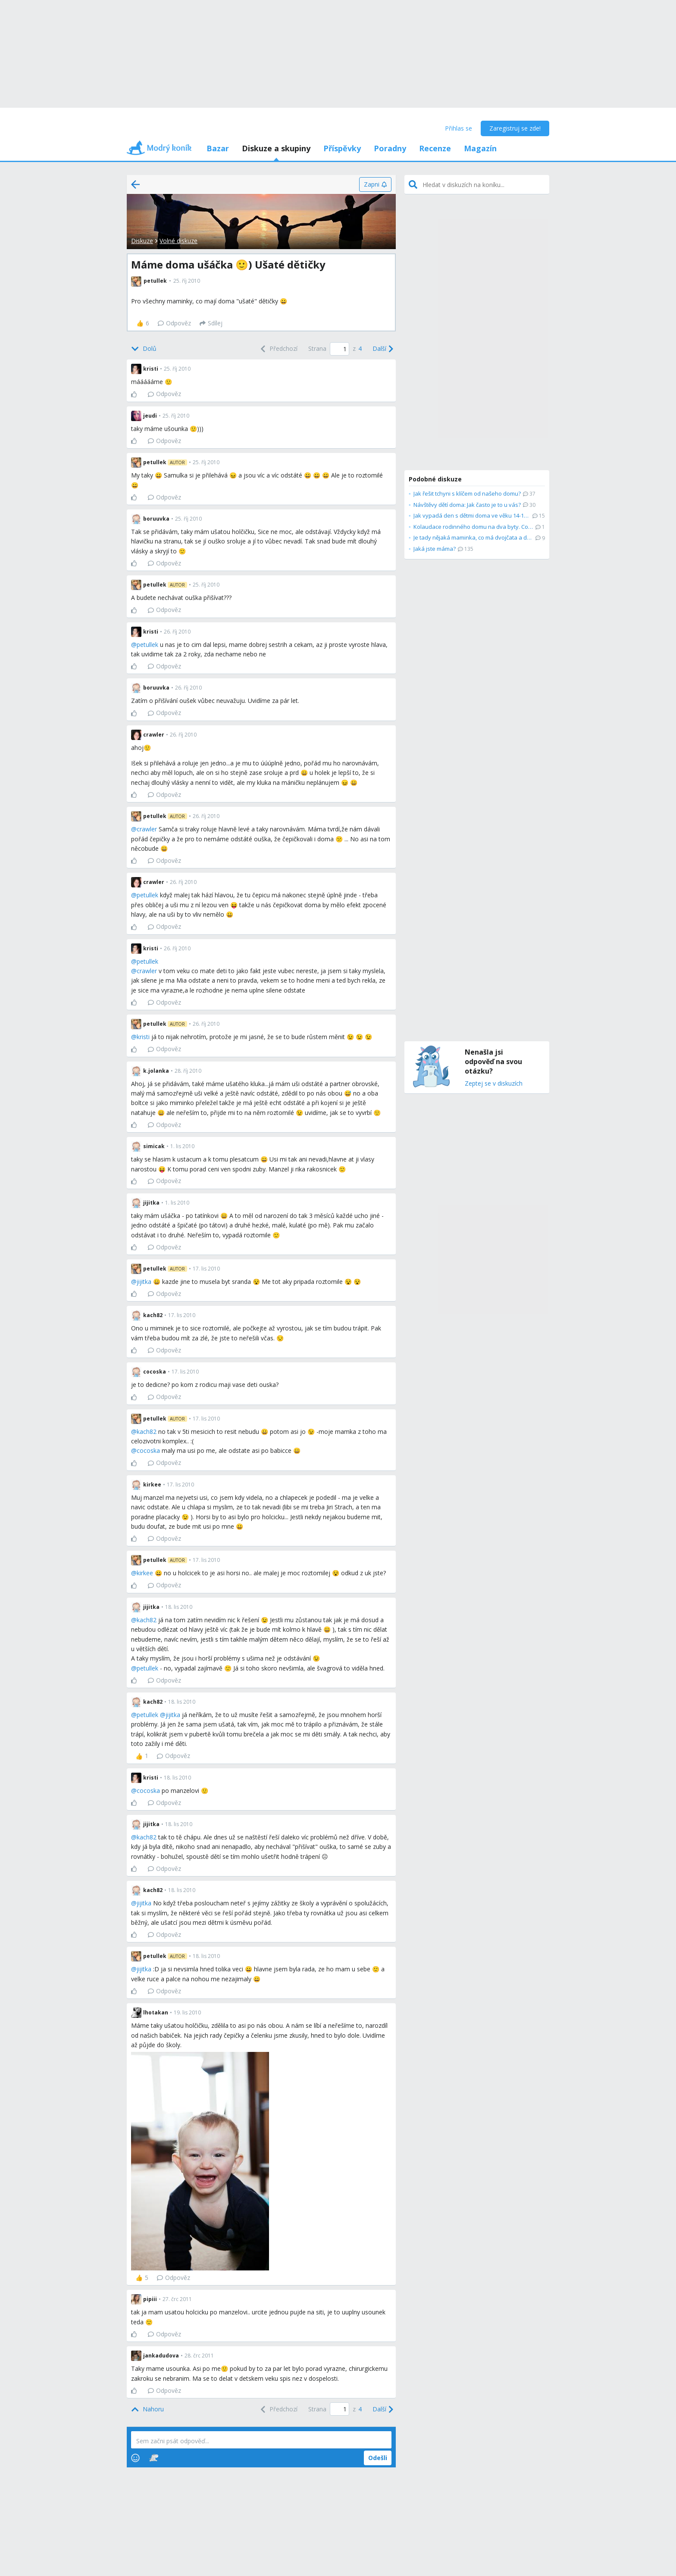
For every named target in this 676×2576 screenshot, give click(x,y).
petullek (147, 644)
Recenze (435, 148)
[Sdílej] (211, 323)
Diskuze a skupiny (276, 148)
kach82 (146, 1431)
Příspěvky (342, 148)
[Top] (147, 2409)
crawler (147, 829)
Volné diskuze (178, 241)
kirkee (145, 1573)
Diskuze (142, 241)
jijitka (144, 1281)
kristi (143, 1037)
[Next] (382, 348)
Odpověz (174, 323)
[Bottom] (144, 348)
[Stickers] (153, 2458)
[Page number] (339, 349)
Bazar (218, 148)
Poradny (390, 148)
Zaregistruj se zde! (515, 128)
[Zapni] (375, 184)
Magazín (480, 148)
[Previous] (278, 348)
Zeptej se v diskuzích (494, 1083)
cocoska (148, 1450)
